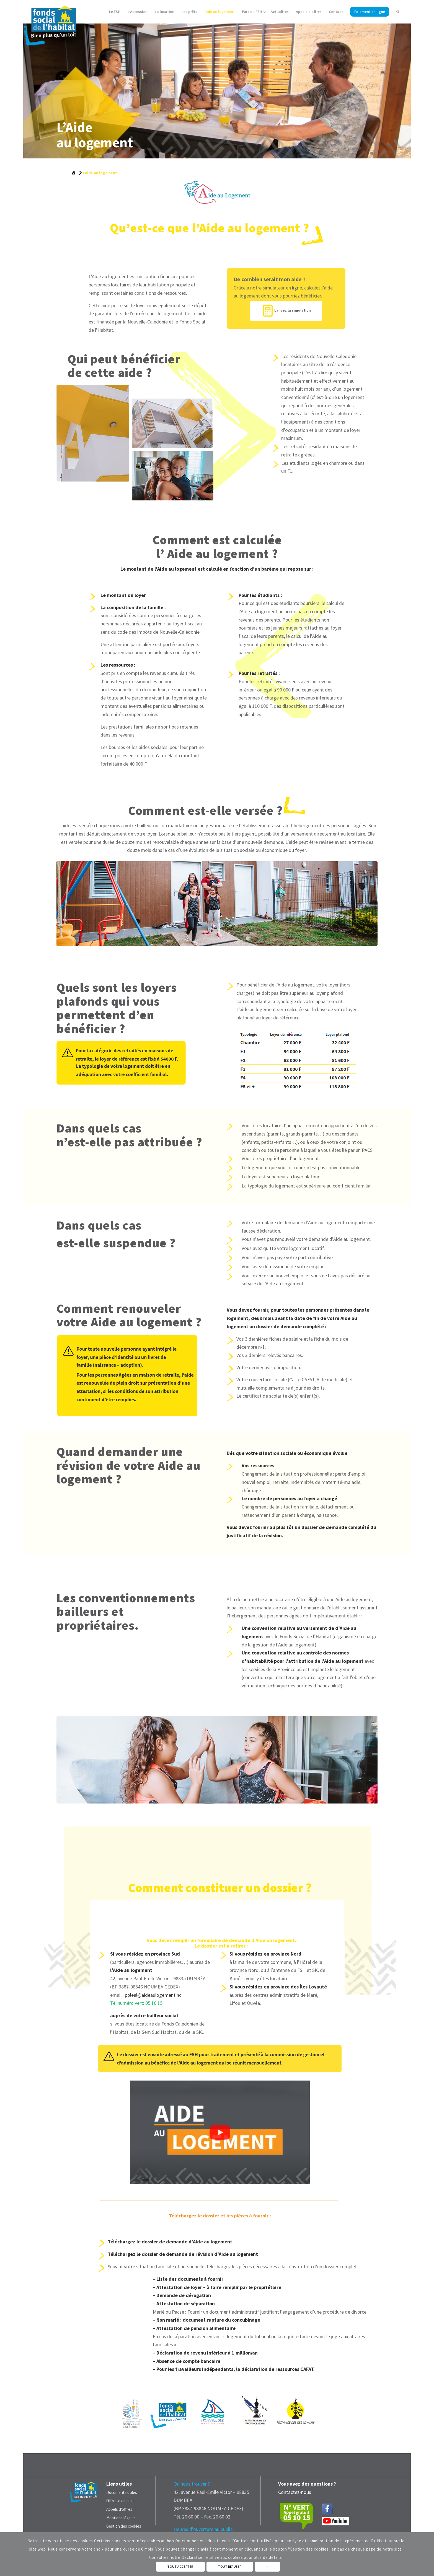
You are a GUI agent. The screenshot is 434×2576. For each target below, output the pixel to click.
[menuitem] (114, 12)
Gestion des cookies (123, 2526)
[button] (220, 2132)
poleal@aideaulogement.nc (153, 1995)
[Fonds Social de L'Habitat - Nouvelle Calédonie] (50, 23)
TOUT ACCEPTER (180, 2566)
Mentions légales (121, 2517)
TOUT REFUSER (229, 2566)
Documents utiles (121, 2492)
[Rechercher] (398, 12)
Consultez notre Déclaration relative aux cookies (196, 2557)
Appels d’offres (119, 2509)
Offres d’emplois (120, 2500)
